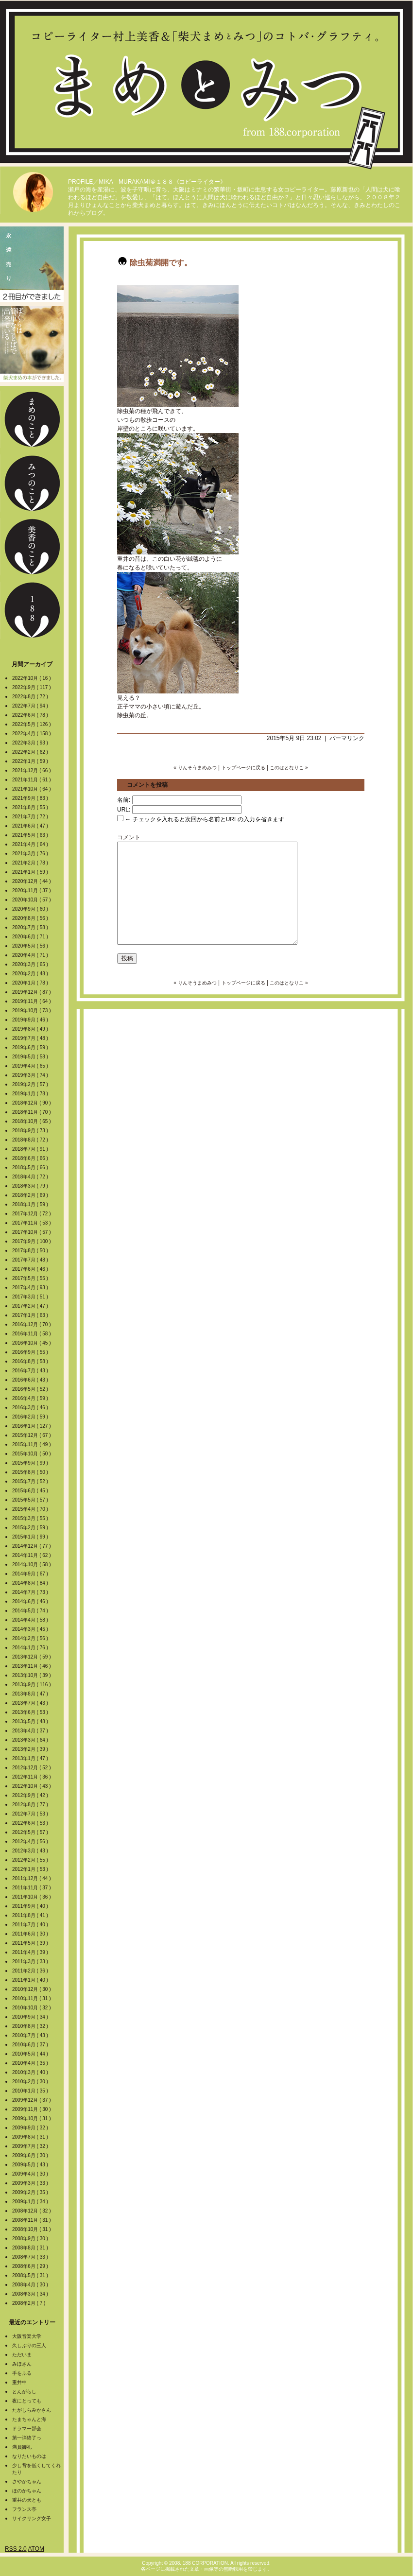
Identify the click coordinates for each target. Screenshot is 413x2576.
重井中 (19, 2382)
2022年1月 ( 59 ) (31, 761)
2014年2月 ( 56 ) (31, 1638)
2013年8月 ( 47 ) (31, 1693)
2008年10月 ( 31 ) (32, 2229)
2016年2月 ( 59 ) (31, 1416)
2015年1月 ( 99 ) (31, 1536)
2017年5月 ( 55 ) (31, 1278)
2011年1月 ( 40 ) (31, 1980)
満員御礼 (22, 2447)
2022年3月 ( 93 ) (31, 742)
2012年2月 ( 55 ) (31, 1860)
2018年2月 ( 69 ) (31, 1195)
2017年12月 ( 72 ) (32, 1213)
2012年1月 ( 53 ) (31, 1869)
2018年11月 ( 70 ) (32, 1112)
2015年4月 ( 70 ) (31, 1509)
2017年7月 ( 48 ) (31, 1259)
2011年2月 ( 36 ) (31, 1970)
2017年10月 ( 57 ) (32, 1232)
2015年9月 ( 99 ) (31, 1463)
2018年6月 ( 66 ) (31, 1158)
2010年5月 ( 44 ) (31, 2054)
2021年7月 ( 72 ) (31, 816)
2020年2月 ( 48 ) (31, 973)
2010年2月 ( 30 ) (31, 2081)
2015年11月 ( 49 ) (32, 1444)
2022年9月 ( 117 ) (32, 687)
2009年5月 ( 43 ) (31, 2164)
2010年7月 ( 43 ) (31, 2035)
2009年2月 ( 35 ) (31, 2192)
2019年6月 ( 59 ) (31, 1047)
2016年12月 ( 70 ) (32, 1324)
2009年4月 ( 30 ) (31, 2174)
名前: (123, 799)
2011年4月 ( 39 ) (31, 1952)
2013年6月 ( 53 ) (31, 1712)
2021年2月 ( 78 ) (31, 862)
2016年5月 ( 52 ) (31, 1389)
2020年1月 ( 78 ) (31, 982)
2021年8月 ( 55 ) (31, 807)
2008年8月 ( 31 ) (31, 2247)
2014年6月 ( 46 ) (31, 1601)
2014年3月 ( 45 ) (31, 1629)
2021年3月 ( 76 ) (31, 853)
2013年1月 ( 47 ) (31, 1758)
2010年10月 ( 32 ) (32, 2007)
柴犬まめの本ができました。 (32, 344)
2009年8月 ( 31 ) (31, 2137)
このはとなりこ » (289, 767)
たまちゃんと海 (29, 2419)
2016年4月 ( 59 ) (31, 1398)
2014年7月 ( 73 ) (31, 1592)
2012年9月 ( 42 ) (31, 1795)
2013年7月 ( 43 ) (31, 1703)
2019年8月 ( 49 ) (31, 1029)
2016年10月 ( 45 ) (32, 1343)
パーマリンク (346, 738)
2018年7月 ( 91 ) (31, 1149)
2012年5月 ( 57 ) (31, 1832)
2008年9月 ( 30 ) (31, 2238)
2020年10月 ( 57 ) (32, 899)
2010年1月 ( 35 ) (31, 2090)
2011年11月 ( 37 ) (32, 1887)
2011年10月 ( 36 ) (32, 1897)
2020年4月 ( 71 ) (31, 955)
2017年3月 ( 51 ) (31, 1296)
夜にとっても (26, 2400)
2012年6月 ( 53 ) (31, 1823)
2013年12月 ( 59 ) (32, 1657)
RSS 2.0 (16, 2548)
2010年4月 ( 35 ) (31, 2063)
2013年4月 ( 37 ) (31, 1730)
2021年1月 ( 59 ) (31, 872)
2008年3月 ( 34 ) (31, 2294)
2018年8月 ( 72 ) (31, 1139)
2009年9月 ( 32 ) (31, 2127)
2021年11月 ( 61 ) (32, 779)
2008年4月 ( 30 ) (31, 2284)
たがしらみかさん (31, 2410)
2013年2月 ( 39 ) (31, 1749)
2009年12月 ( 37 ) (32, 2100)
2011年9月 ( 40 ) (31, 1906)
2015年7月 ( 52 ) (31, 1481)
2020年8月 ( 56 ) (31, 918)
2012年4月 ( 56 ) (31, 1841)
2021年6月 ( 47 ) (31, 826)
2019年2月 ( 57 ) (31, 1084)
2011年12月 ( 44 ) (32, 1878)
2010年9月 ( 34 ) (31, 2017)
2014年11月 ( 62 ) (32, 1555)
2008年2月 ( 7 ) (29, 2303)
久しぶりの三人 (29, 2345)
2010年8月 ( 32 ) (31, 2026)
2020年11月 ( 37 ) (32, 890)
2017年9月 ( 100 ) (32, 1241)
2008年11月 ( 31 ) (32, 2220)
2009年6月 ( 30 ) (31, 2155)
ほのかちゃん (26, 2490)
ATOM (36, 2548)
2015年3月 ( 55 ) (31, 1518)
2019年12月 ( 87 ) (32, 992)
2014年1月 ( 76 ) (31, 1647)
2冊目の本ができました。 (32, 264)
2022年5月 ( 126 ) (32, 724)
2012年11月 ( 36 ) (32, 1777)
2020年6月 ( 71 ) (31, 936)
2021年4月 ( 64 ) (31, 844)
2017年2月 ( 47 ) (31, 1306)
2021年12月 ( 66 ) (32, 770)
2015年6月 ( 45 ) (31, 1490)
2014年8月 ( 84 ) (31, 1583)
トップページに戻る (243, 767)
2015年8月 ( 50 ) (31, 1472)
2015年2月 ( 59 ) (31, 1527)
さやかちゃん (26, 2481)
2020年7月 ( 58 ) (31, 927)
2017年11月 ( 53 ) (32, 1223)
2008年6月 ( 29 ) (31, 2266)
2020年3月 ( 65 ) (31, 964)
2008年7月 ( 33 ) (31, 2257)
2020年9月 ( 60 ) (31, 909)
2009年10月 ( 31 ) (32, 2118)
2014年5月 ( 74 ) (31, 1610)
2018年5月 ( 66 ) (31, 1167)
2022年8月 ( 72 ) (31, 696)
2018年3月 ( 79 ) (31, 1186)
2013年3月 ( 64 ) (31, 1740)
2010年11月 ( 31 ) (32, 1998)
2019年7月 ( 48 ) (31, 1038)
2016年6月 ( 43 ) (31, 1380)
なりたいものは (29, 2456)
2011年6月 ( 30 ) (31, 1933)
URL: (123, 809)
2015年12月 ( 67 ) (32, 1435)
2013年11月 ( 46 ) (32, 1666)
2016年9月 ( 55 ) (31, 1352)
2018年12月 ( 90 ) (32, 1103)
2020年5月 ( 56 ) (31, 946)
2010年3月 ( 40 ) (31, 2072)
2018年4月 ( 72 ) (31, 1176)
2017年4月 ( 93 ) (31, 1287)
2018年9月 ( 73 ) (31, 1130)
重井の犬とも (26, 2500)
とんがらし (24, 2391)
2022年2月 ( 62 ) (31, 752)
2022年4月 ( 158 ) (32, 733)
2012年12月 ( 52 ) (32, 1767)
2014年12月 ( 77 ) (32, 1546)
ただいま (22, 2354)
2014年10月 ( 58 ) (32, 1564)
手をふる (22, 2373)
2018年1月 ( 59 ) (31, 1204)
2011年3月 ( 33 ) (31, 1961)
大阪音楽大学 (26, 2336)
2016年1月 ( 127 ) (32, 1426)
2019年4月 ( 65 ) (31, 1066)
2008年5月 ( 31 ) (31, 2275)
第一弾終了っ (26, 2437)
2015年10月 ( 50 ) (32, 1453)
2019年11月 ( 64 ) (32, 1001)
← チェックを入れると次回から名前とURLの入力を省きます (200, 819)
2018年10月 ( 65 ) (32, 1121)
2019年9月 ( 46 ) (31, 1019)
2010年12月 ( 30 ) (32, 1989)
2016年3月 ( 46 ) (31, 1407)
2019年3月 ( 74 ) (31, 1075)
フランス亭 (24, 2509)
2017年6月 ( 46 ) (31, 1269)
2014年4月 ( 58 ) (31, 1620)
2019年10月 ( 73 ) (32, 1010)
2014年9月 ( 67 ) (31, 1573)
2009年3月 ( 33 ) (31, 2183)
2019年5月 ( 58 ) (31, 1056)
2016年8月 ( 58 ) (31, 1361)
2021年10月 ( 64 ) (32, 789)
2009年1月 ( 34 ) (31, 2201)
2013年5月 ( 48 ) (31, 1721)
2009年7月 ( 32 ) (31, 2146)
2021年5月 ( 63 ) (31, 835)
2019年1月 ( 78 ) (31, 1093)
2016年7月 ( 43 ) (31, 1370)
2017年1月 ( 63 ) (31, 1315)
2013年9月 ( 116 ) (32, 1684)
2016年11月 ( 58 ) (32, 1333)
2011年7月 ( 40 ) (31, 1924)
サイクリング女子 (31, 2518)
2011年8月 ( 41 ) (31, 1915)
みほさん (22, 2364)
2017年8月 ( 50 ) (31, 1250)
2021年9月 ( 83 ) (31, 798)
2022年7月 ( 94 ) (31, 706)
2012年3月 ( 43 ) (31, 1850)
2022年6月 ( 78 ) (31, 715)
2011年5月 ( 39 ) (31, 1943)
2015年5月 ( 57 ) (31, 1500)
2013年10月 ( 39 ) (32, 1675)
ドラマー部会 (26, 2428)
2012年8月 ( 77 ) (31, 1804)
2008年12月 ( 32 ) (32, 2210)
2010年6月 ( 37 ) (31, 2044)
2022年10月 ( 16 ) (32, 678)
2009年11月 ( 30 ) (32, 2109)
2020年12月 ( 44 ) (32, 881)
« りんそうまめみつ (194, 767)
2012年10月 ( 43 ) (32, 1786)
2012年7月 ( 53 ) (31, 1813)
